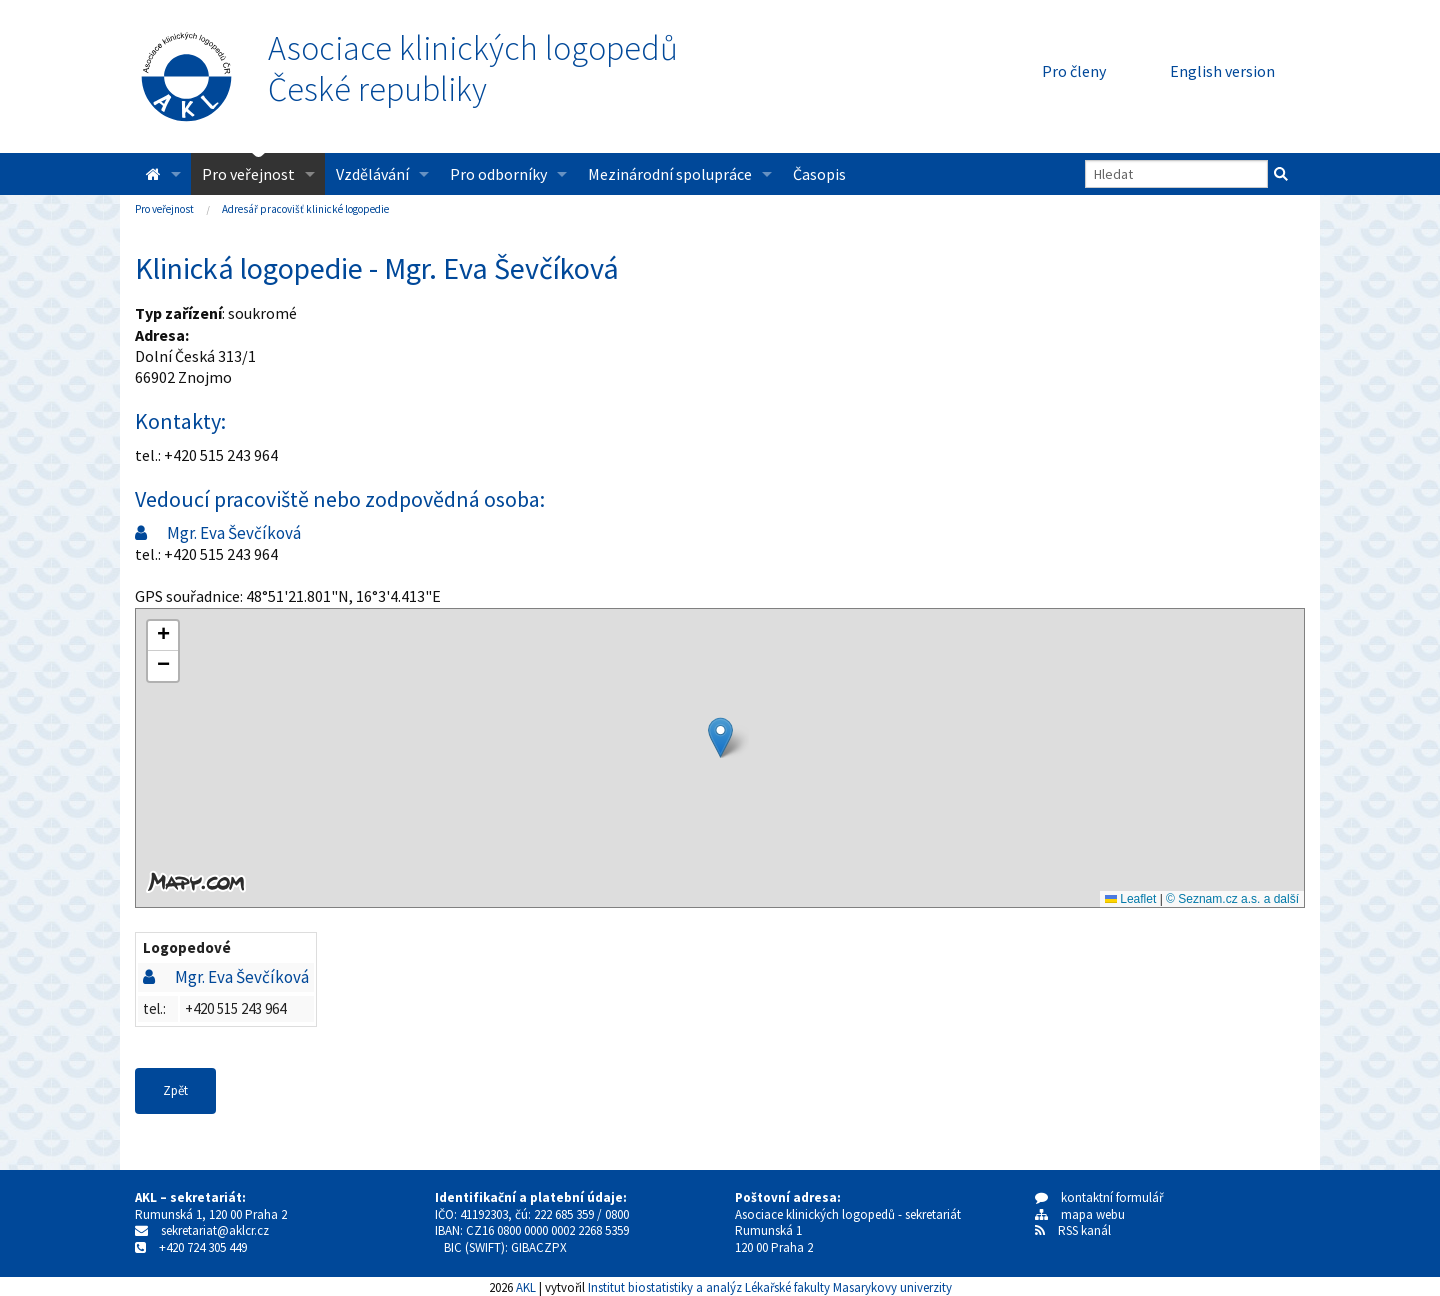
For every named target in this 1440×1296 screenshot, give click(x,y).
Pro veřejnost (248, 174)
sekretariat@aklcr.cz (215, 1230)
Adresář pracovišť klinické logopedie (305, 209)
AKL (526, 1287)
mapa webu (1080, 1214)
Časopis (819, 174)
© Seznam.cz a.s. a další (1232, 899)
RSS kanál (1084, 1230)
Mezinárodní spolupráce (670, 174)
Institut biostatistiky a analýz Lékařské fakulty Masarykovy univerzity (770, 1287)
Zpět (175, 1090)
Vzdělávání (372, 174)
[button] (720, 737)
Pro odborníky (498, 174)
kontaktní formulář (1099, 1197)
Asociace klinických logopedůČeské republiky (473, 69)
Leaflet (1130, 899)
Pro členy (1074, 71)
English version (1222, 71)
